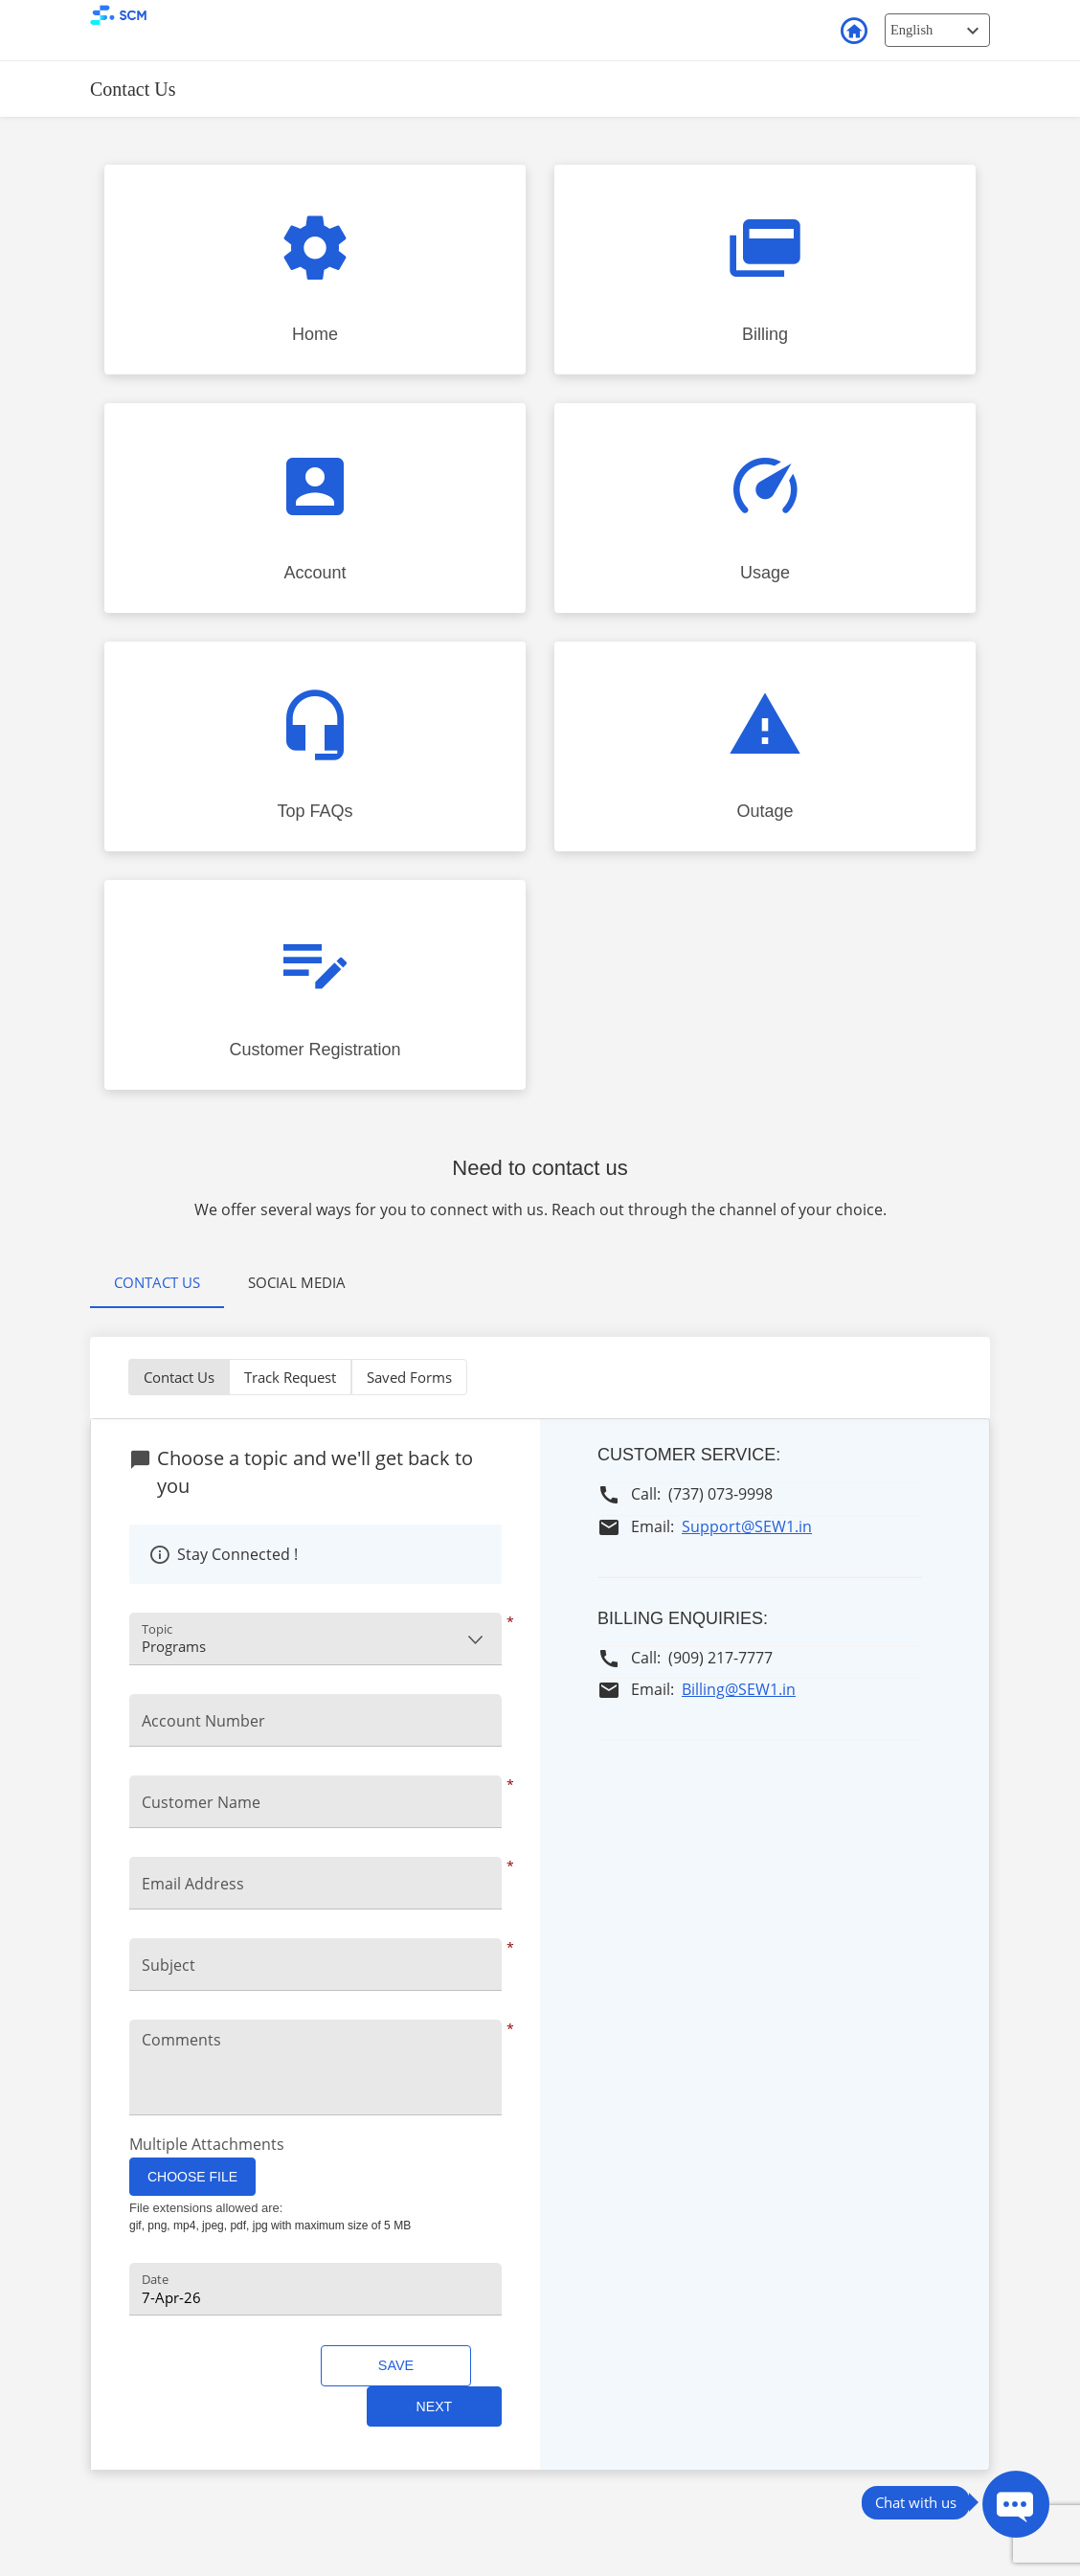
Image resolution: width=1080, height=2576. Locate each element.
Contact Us (157, 1282)
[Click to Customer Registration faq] (315, 985)
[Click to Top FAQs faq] (315, 746)
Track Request (290, 1377)
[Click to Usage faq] (765, 508)
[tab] (157, 1283)
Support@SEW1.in (747, 1526)
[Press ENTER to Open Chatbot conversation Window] (1015, 2504)
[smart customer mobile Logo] (169, 15)
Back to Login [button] (853, 31)
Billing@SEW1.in (739, 1689)
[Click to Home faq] (315, 269)
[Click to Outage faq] (765, 746)
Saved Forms (409, 1377)
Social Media (297, 1282)
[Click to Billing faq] (765, 269)
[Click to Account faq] (315, 508)
